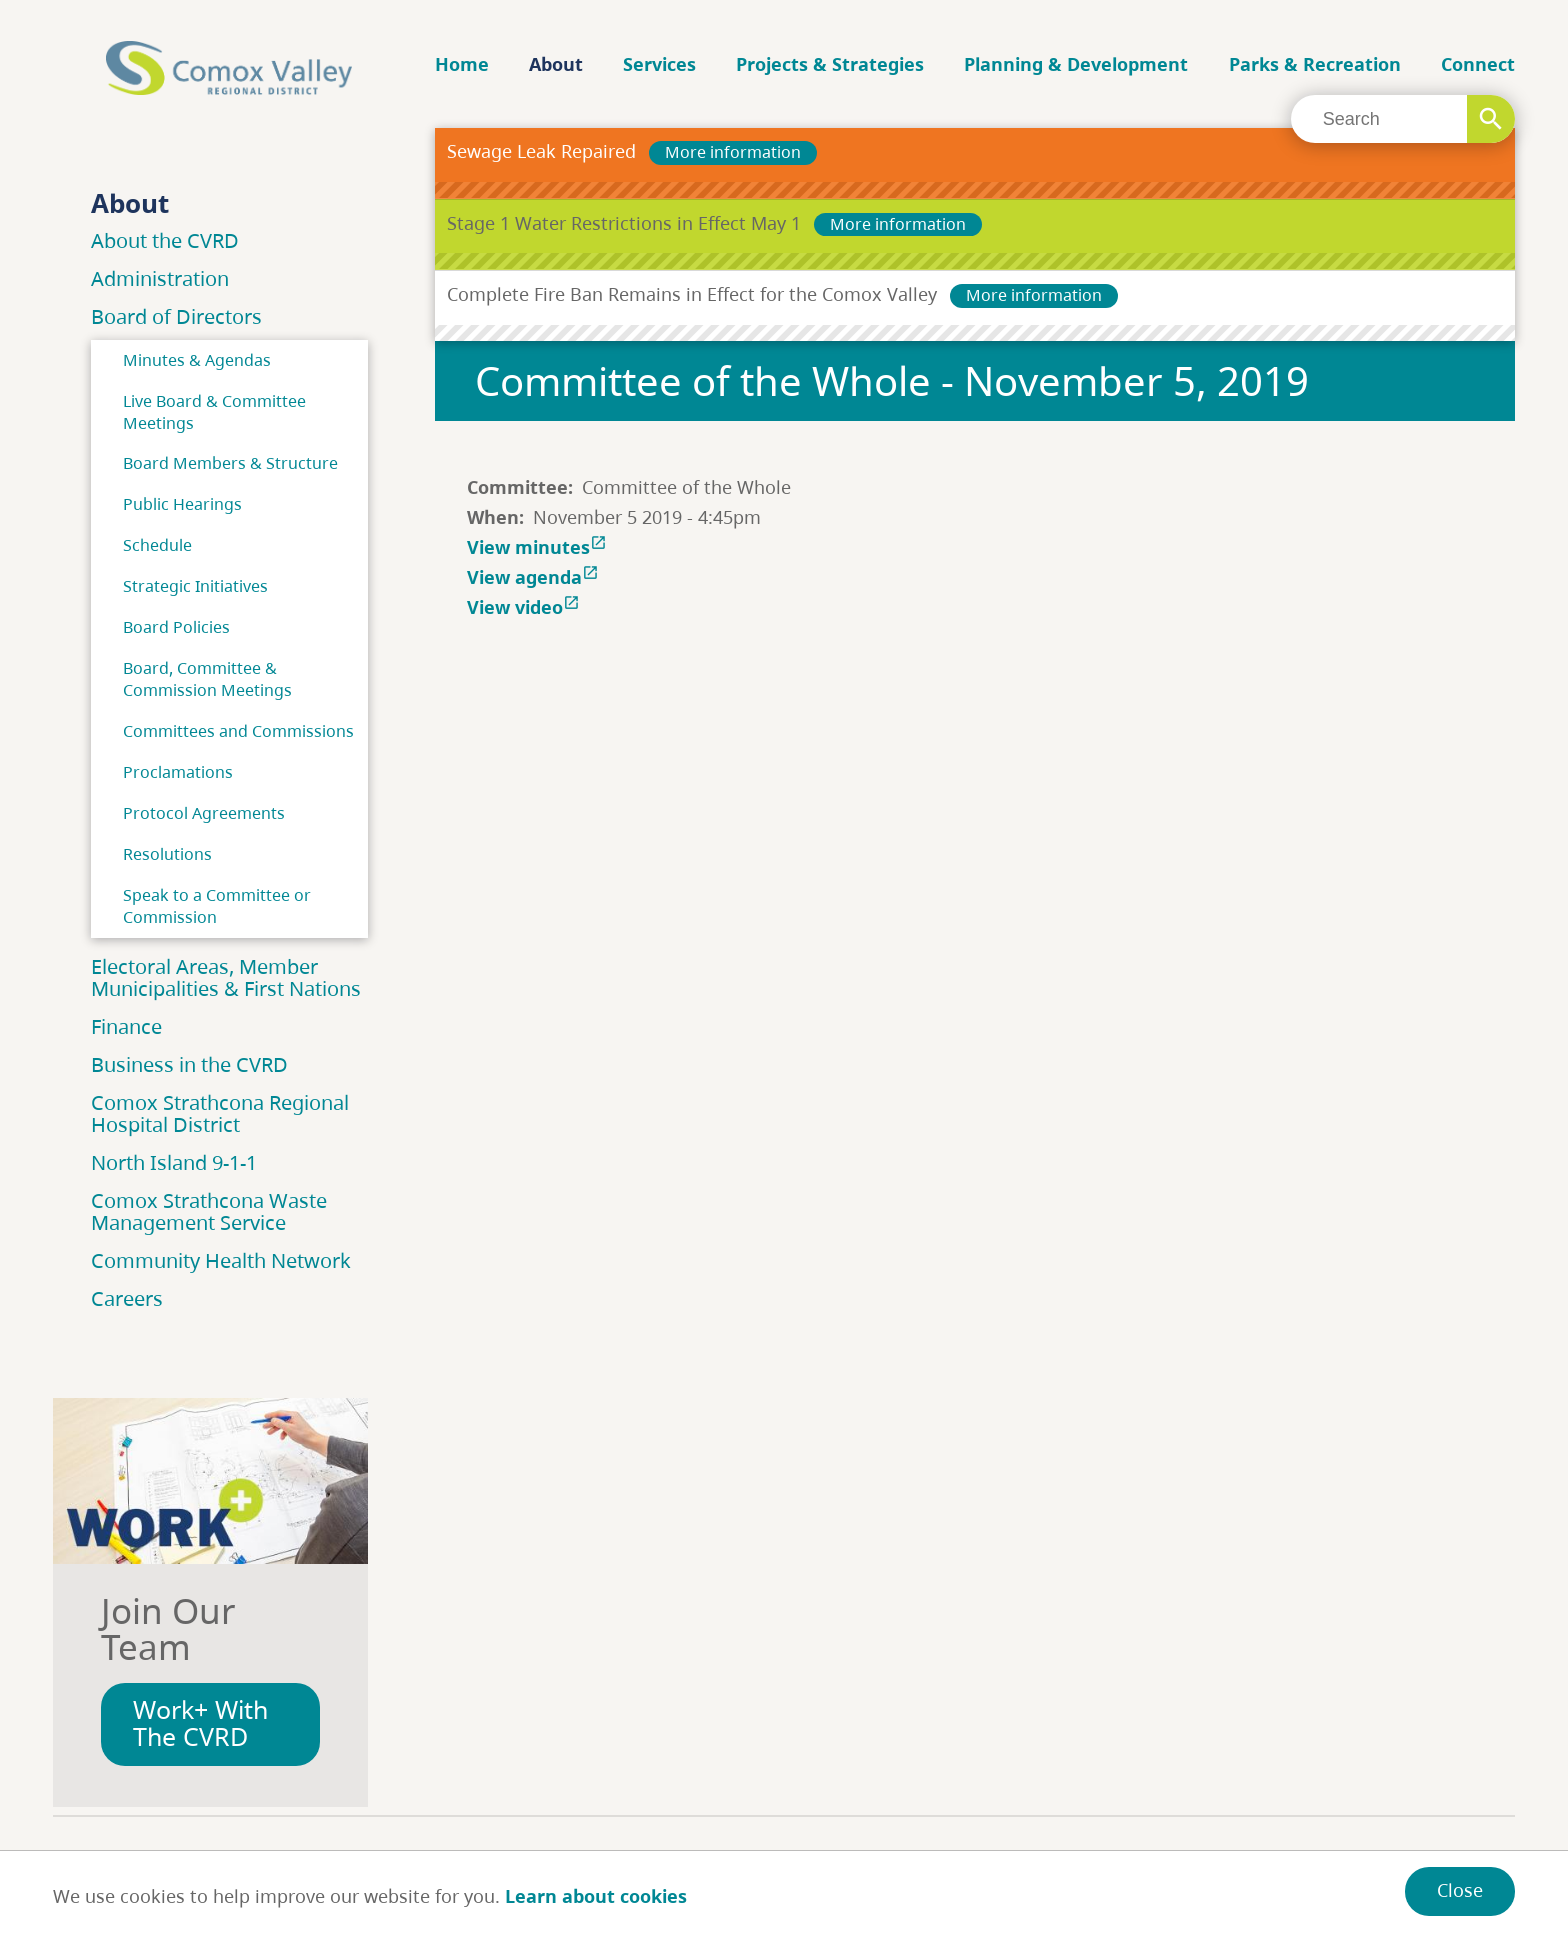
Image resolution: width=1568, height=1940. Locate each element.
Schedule (157, 545)
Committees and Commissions (238, 731)
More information (733, 152)
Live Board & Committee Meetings (214, 412)
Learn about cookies (596, 1896)
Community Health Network (221, 1260)
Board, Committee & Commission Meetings (207, 679)
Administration (160, 278)
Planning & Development (1076, 64)
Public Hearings (182, 504)
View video (525, 607)
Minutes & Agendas (197, 360)
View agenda (535, 577)
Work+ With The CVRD (200, 1723)
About (556, 64)
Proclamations (178, 772)
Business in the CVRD (189, 1064)
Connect (1478, 64)
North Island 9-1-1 (174, 1162)
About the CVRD (165, 240)
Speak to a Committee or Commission (217, 906)
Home (462, 64)
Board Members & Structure (230, 463)
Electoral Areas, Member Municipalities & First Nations (226, 977)
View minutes (539, 547)
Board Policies (176, 627)
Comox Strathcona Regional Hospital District (220, 1113)
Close (1460, 1890)
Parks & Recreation (1315, 64)
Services (659, 64)
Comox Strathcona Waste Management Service (209, 1211)
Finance (126, 1026)
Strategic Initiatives (195, 586)
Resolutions (167, 854)
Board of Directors (176, 316)
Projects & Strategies (830, 64)
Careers (127, 1298)
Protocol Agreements (204, 813)
